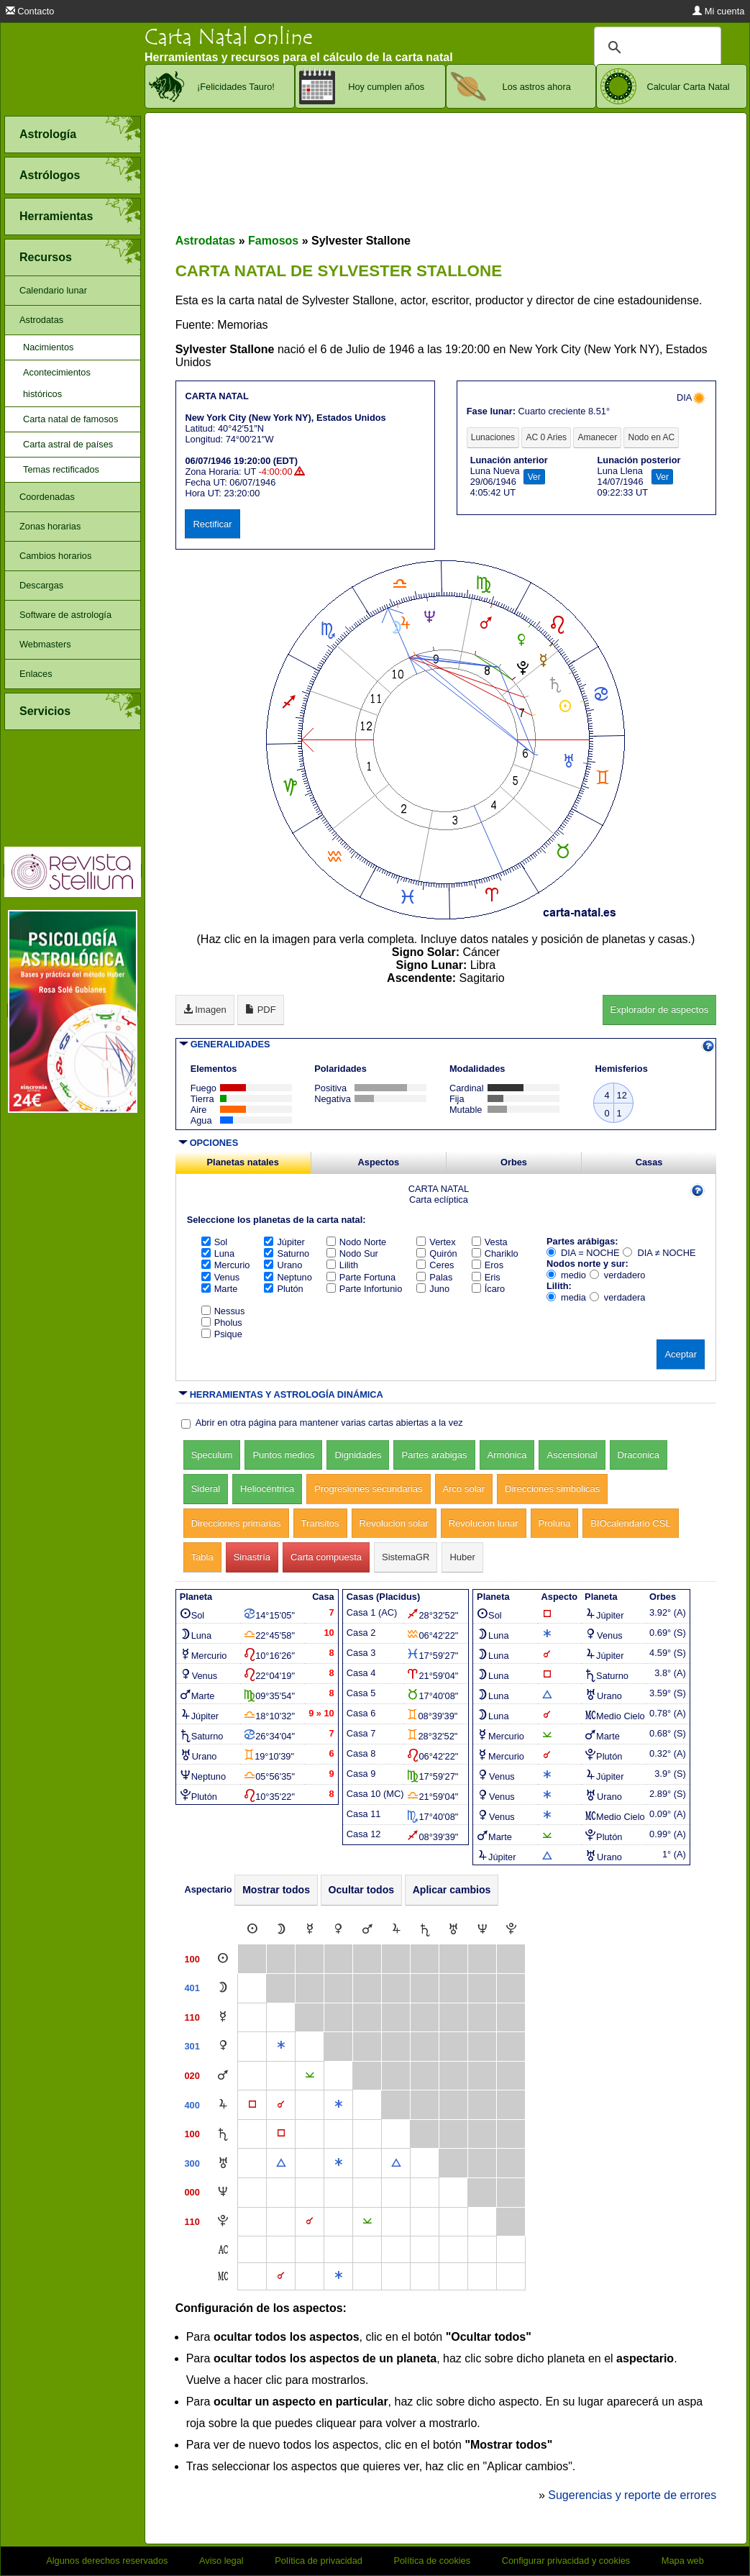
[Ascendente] (222, 2249)
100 (191, 1959)
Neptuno (287, 1277)
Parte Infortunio (364, 1288)
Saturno (286, 1253)
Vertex (435, 1242)
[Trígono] (281, 2163)
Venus (220, 1277)
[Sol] (252, 1929)
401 (191, 1988)
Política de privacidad (318, 2560)
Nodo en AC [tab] (651, 437)
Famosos (273, 241)
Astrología (47, 134)
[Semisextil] (309, 2075)
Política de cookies (431, 2560)
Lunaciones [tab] (493, 437)
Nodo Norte (356, 1242)
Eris (486, 1277)
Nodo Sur (352, 1253)
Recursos (45, 257)
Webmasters (45, 644)
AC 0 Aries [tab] (546, 437)
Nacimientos (48, 347)
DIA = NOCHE (583, 1252)
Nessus (223, 1311)
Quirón (436, 1253)
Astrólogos (49, 175)
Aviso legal (221, 2560)
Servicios (44, 711)
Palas (434, 1277)
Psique (221, 1334)
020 (191, 2075)
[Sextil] (281, 2046)
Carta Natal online (229, 37)
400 (191, 2105)
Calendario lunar (53, 290)
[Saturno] (424, 1929)
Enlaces (35, 673)
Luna (217, 1253)
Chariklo (495, 1253)
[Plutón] (511, 1929)
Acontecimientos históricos (57, 383)
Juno (432, 1288)
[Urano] (453, 1929)
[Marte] (367, 1929)
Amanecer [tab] (597, 437)
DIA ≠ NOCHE (659, 1252)
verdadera (618, 1297)
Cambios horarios (55, 555)
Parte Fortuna (360, 1277)
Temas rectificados (61, 469)
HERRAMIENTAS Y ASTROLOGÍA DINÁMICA (286, 1394)
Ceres (435, 1265)
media (566, 1297)
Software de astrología (65, 614)
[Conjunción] (281, 2105)
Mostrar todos (276, 1889)
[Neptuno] (482, 1929)
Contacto (30, 11)
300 (191, 2163)
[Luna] (281, 1929)
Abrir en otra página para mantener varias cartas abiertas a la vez (329, 1422)
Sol (214, 1242)
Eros (487, 1265)
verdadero (618, 1275)
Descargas (41, 585)
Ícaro (488, 1288)
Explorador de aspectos (659, 1009)
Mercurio (225, 1265)
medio (566, 1275)
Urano (283, 1265)
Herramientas (56, 216)
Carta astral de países (68, 444)
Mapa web (683, 2560)
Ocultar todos (362, 1889)
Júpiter (284, 1242)
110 (191, 2017)
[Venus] (338, 1929)
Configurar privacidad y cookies (566, 2560)
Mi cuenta (718, 11)
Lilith (342, 1265)
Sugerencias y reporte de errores (632, 2495)
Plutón (283, 1288)
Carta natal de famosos (70, 419)
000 (191, 2192)
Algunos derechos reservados (107, 2560)
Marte (219, 1288)
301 (191, 2046)
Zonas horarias (50, 526)
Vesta (490, 1242)
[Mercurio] (309, 1929)
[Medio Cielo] (222, 2276)
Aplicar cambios (452, 1889)
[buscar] (655, 47)
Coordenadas (47, 496)
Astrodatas (41, 319)
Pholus (221, 1322)
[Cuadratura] (252, 2105)
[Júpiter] (396, 1929)
